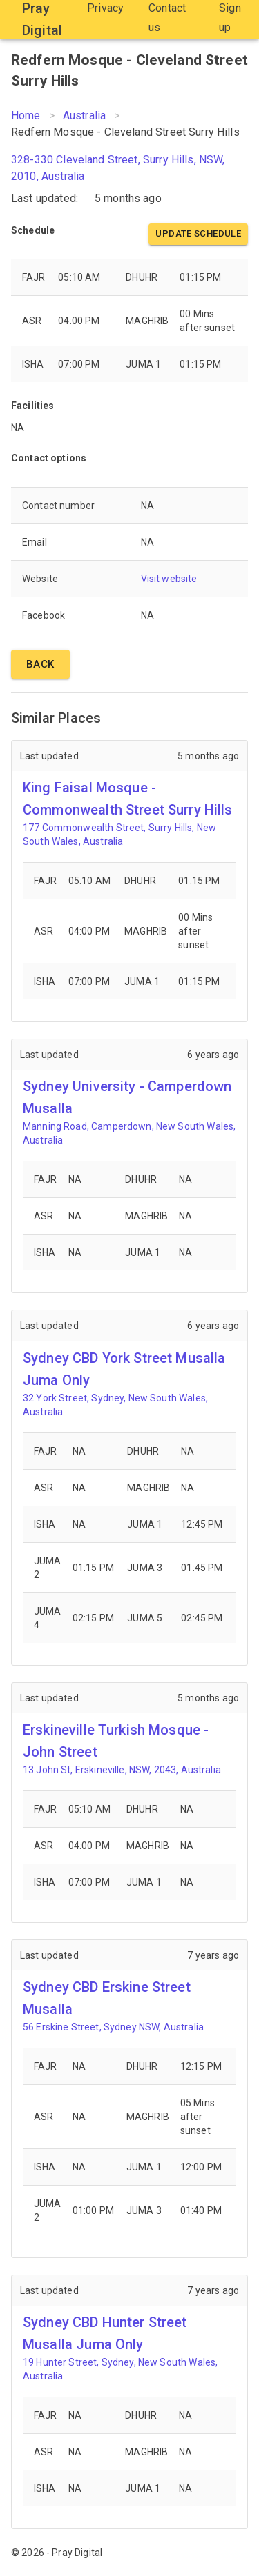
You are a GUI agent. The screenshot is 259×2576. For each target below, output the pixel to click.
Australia (84, 115)
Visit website (169, 578)
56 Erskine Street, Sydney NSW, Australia (113, 2027)
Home (26, 115)
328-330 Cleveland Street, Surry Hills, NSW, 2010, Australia (117, 168)
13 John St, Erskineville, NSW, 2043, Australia (122, 1769)
